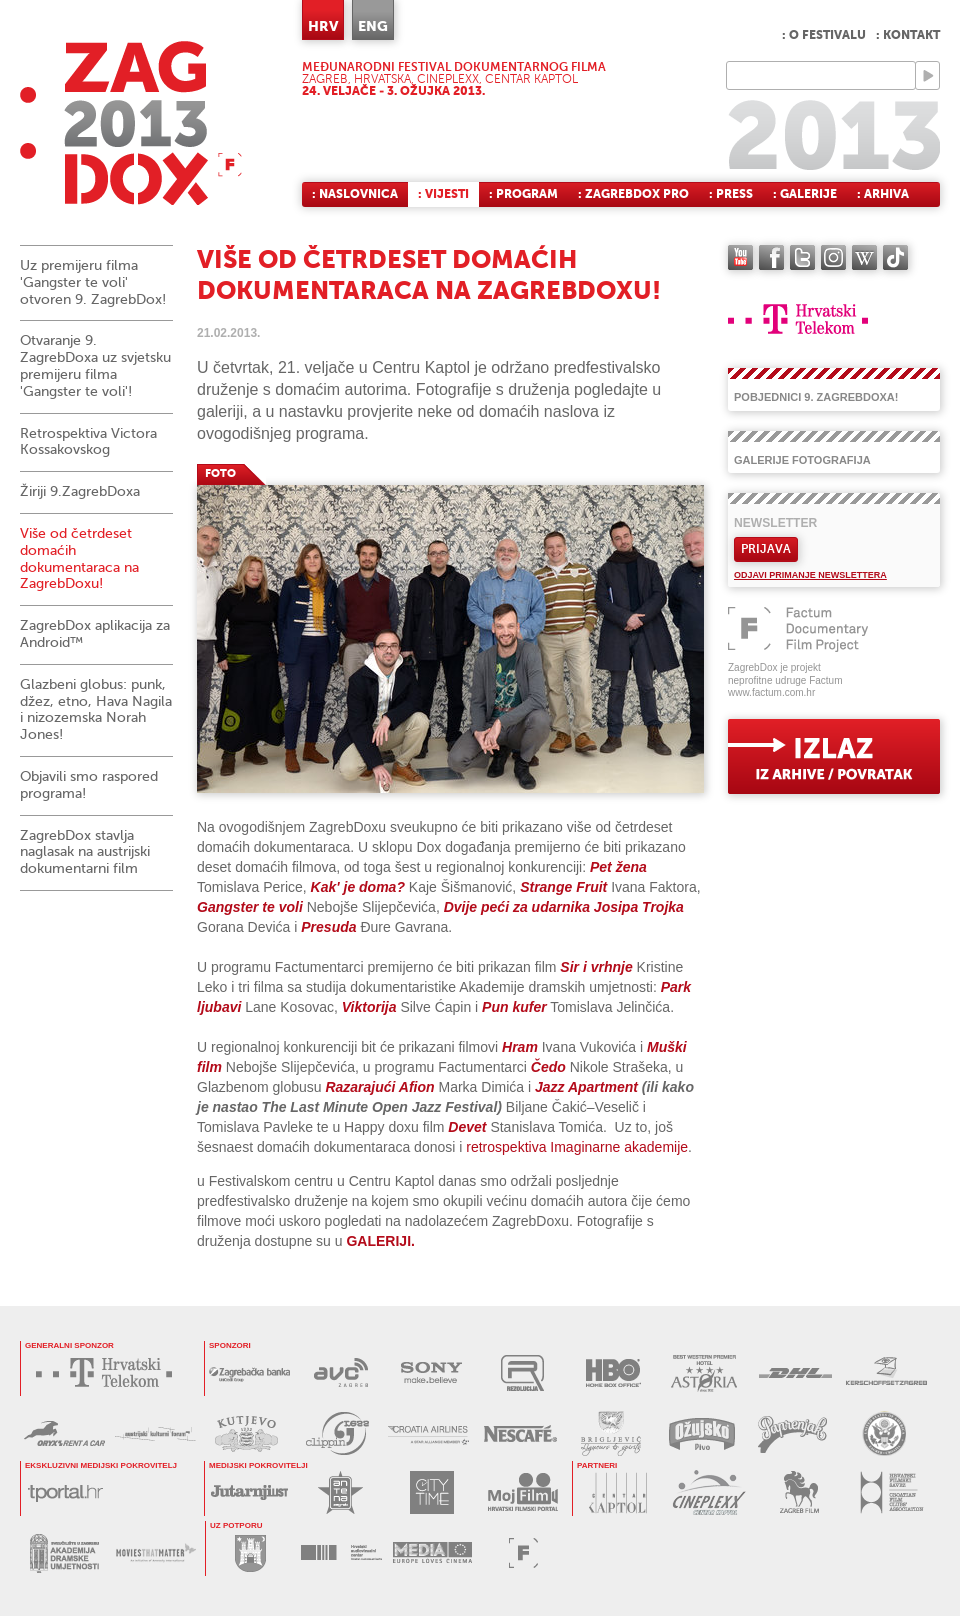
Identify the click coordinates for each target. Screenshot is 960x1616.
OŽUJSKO (701, 1433)
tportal (65, 1492)
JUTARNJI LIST (249, 1492)
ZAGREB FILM (799, 1492)
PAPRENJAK (792, 1433)
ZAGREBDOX (131, 122)
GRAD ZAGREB (250, 1552)
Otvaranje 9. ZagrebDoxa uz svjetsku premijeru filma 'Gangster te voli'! (95, 365)
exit (834, 756)
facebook (771, 257)
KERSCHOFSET (886, 1372)
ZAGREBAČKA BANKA (249, 1372)
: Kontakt (908, 35)
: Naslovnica (355, 194)
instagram (833, 257)
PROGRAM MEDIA (432, 1552)
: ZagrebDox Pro (633, 194)
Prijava (766, 549)
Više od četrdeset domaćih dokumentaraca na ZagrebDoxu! (79, 558)
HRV (323, 26)
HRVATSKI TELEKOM (109, 1372)
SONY (431, 1372)
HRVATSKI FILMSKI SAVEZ (890, 1492)
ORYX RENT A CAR (64, 1433)
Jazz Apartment (586, 1087)
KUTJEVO (246, 1433)
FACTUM (523, 1552)
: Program (523, 194)
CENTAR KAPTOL (617, 1492)
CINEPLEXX (708, 1492)
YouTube (740, 257)
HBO (613, 1372)
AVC (340, 1372)
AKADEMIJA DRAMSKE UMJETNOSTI (64, 1553)
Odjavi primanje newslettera (810, 575)
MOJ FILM (522, 1492)
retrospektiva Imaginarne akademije (577, 1147)
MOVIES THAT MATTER (155, 1553)
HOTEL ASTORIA (704, 1372)
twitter (802, 257)
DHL (795, 1372)
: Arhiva (883, 194)
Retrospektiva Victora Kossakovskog (88, 442)
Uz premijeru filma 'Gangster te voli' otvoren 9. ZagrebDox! (93, 282)
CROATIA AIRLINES (428, 1433)
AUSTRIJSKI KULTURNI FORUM (155, 1433)
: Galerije (805, 194)
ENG (373, 26)
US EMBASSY (883, 1433)
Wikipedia (864, 257)
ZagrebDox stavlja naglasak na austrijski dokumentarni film (85, 852)
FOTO (220, 473)
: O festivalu (824, 35)
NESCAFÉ (519, 1433)
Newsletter (775, 523)
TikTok (895, 257)
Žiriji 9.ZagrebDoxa (80, 491)
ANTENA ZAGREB (340, 1492)
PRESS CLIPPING (337, 1433)
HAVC (341, 1552)
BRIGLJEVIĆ (610, 1433)
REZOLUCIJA (522, 1372)
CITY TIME (431, 1492)
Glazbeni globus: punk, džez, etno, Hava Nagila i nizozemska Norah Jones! (96, 709)
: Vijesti (443, 194)
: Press (731, 194)
